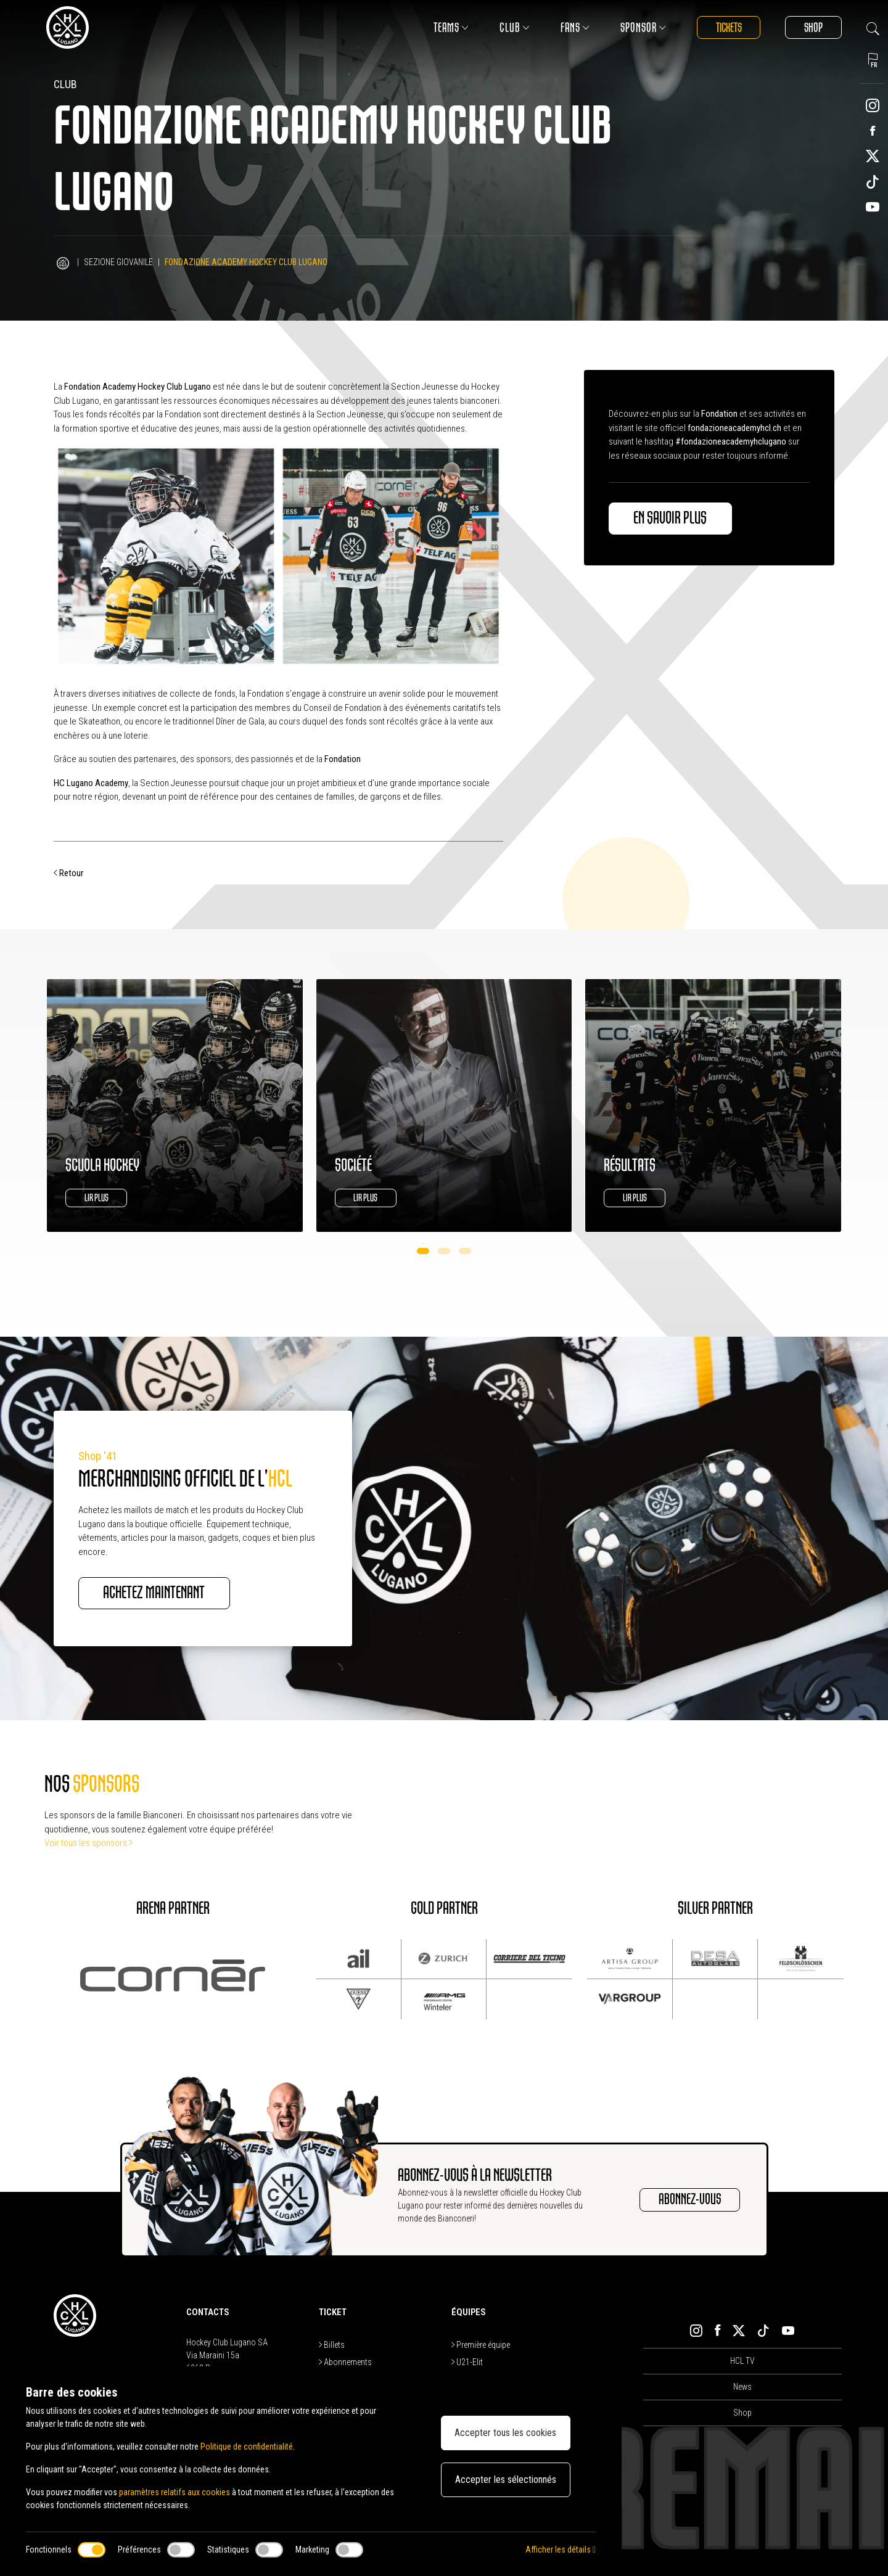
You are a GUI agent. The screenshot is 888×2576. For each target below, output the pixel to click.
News (742, 2387)
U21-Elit (467, 2362)
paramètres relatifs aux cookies (174, 2492)
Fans (573, 27)
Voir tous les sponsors (88, 1842)
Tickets (728, 27)
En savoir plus (670, 518)
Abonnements (345, 2362)
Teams (449, 27)
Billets (332, 2345)
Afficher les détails (560, 2549)
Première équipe (480, 2345)
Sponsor (642, 27)
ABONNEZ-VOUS (689, 2199)
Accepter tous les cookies (505, 2433)
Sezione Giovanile (118, 262)
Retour (68, 873)
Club (513, 27)
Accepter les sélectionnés (505, 2479)
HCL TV (742, 2361)
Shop (813, 27)
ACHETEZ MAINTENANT (154, 1593)
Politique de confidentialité (246, 2446)
